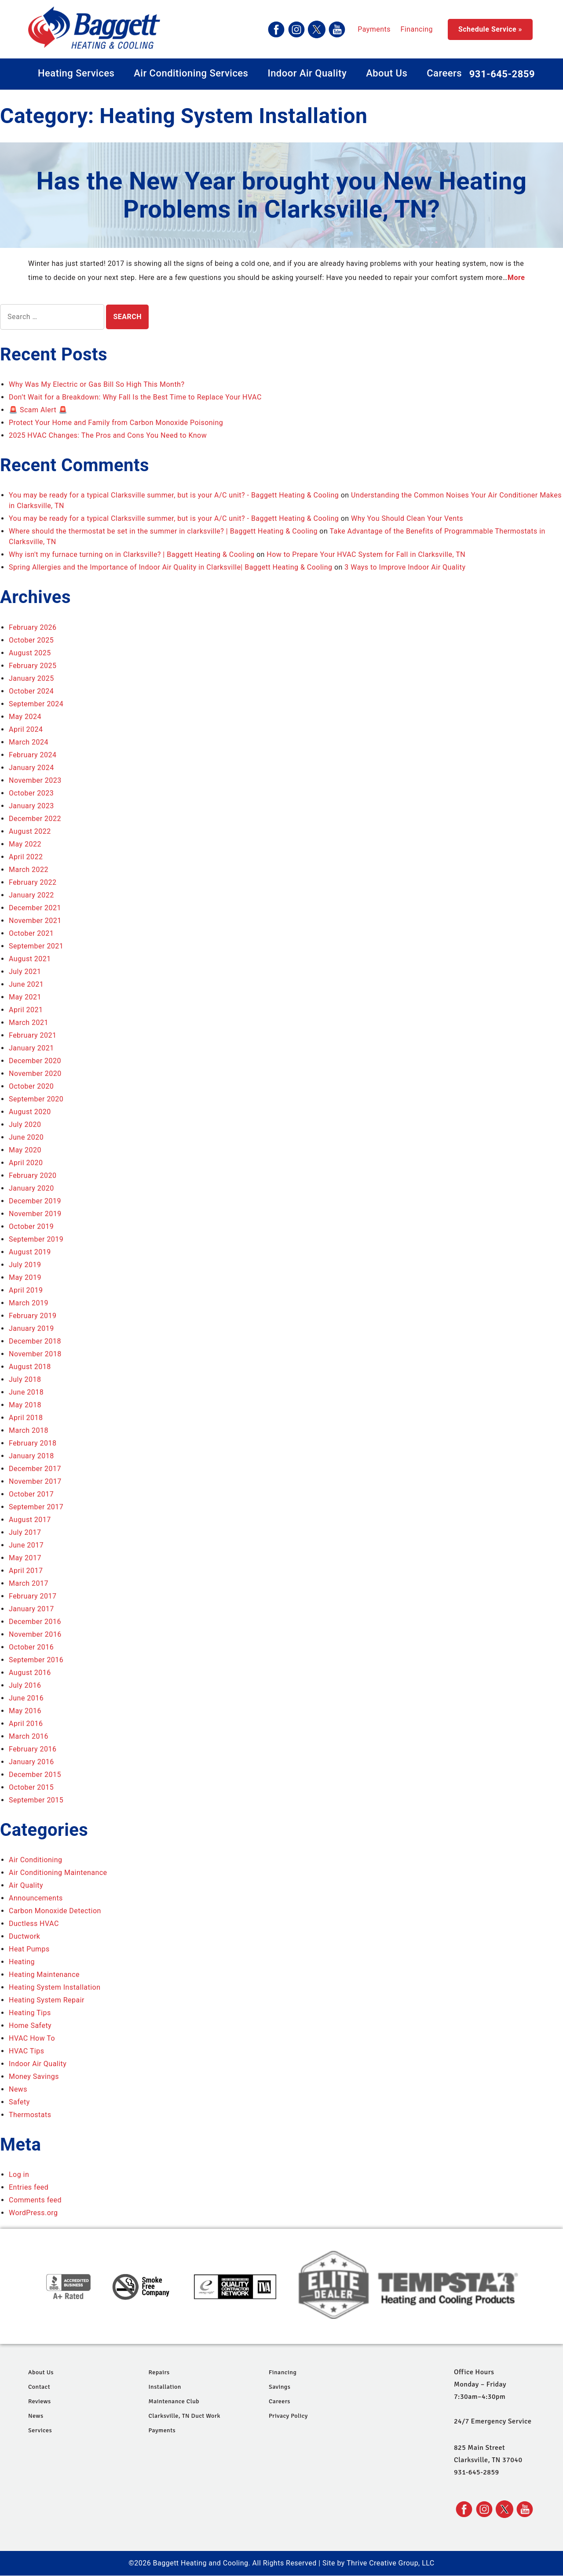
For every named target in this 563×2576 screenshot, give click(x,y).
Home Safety (30, 2025)
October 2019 (31, 1226)
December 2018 (35, 1341)
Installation (164, 2387)
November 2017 (35, 1481)
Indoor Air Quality (307, 73)
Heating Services (76, 73)
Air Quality (26, 1885)
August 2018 (30, 1366)
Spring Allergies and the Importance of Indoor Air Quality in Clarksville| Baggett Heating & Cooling (170, 567)
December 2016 (35, 1621)
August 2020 (30, 1112)
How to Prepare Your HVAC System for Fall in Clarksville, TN (366, 554)
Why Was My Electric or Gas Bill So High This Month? (96, 384)
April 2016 (26, 1723)
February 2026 (32, 627)
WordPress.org (33, 2213)
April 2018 (26, 1417)
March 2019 (28, 1303)
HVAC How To (32, 2038)
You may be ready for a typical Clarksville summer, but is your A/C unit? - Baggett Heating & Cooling (174, 495)
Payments (293, 29)
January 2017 (31, 1609)
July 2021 (25, 971)
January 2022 (31, 895)
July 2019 (25, 1265)
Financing (335, 29)
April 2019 (26, 1290)
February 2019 (32, 1316)
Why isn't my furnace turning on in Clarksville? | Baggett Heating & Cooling (131, 554)
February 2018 (32, 1443)
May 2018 (25, 1405)
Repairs (158, 2372)
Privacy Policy (288, 2416)
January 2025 (31, 678)
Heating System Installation (54, 1987)
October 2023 (31, 793)
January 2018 (31, 1456)
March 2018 (28, 1430)
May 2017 (25, 1558)
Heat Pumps (29, 1949)
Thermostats (30, 2115)
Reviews (39, 2401)
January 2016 (31, 1762)
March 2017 (28, 1583)
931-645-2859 (502, 74)
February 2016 (32, 1749)
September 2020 (36, 1099)
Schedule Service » (490, 29)
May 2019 (25, 1277)
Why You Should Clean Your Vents (407, 518)
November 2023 (35, 780)
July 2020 (25, 1124)
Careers (444, 73)
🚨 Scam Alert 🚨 (38, 410)
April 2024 (26, 729)
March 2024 (28, 742)
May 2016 (25, 1711)
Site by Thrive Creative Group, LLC (378, 2563)
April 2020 (26, 1163)
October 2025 (31, 640)
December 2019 (35, 1201)
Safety (19, 2102)
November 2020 (35, 1073)
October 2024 (31, 691)
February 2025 (32, 665)
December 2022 (35, 818)
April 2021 (26, 1010)
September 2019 (36, 1239)
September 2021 (36, 946)
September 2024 (36, 704)
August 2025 (30, 653)
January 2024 (31, 767)
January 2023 (31, 806)
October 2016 (31, 1647)
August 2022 (30, 831)
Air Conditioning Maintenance (58, 1872)
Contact (39, 2387)
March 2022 (28, 869)
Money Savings (34, 2076)
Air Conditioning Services (191, 73)
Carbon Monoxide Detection (55, 1911)
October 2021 (31, 933)
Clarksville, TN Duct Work (184, 2416)
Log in (19, 2174)
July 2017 (25, 1532)
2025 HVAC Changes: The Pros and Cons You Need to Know (108, 435)
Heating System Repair (46, 2000)
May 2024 (25, 716)
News (18, 2089)
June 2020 (26, 1137)
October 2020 (31, 1086)
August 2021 (30, 959)
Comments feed (35, 2200)
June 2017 (26, 1545)
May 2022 (25, 844)
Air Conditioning (35, 1860)
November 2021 (35, 920)
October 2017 (31, 1494)
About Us (386, 73)
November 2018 (35, 1354)
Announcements (36, 1898)
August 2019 (30, 1252)
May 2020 (25, 1150)
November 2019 (35, 1214)
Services (40, 2430)
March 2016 (28, 1736)
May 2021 (25, 997)
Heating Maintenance (44, 1974)
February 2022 (32, 882)
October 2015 (31, 1787)
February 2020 (32, 1175)
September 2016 (36, 1660)
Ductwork (24, 1936)
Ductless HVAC (34, 1923)
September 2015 (36, 1800)
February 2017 (32, 1596)
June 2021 (26, 984)
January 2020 (31, 1188)
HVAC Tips (26, 2051)
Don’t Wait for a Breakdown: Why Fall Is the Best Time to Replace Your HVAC (135, 397)
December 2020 (35, 1061)
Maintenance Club (173, 2401)
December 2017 (35, 1468)
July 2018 (25, 1379)
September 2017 (36, 1507)
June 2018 (26, 1392)
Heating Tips (30, 2013)
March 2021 (28, 1022)
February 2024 (32, 755)
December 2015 (35, 1774)
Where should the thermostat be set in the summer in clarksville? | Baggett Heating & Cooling (163, 531)
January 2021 (31, 1048)
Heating (22, 1962)
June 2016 (26, 1698)
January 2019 (31, 1328)
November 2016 (35, 1634)
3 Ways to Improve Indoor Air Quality (404, 567)
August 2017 (30, 1519)
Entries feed (28, 2187)
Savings (279, 2387)
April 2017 (26, 1570)
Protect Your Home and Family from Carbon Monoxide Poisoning (116, 422)
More (516, 277)
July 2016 (25, 1685)
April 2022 (26, 857)
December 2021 (35, 908)
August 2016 (30, 1672)
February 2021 (32, 1035)
